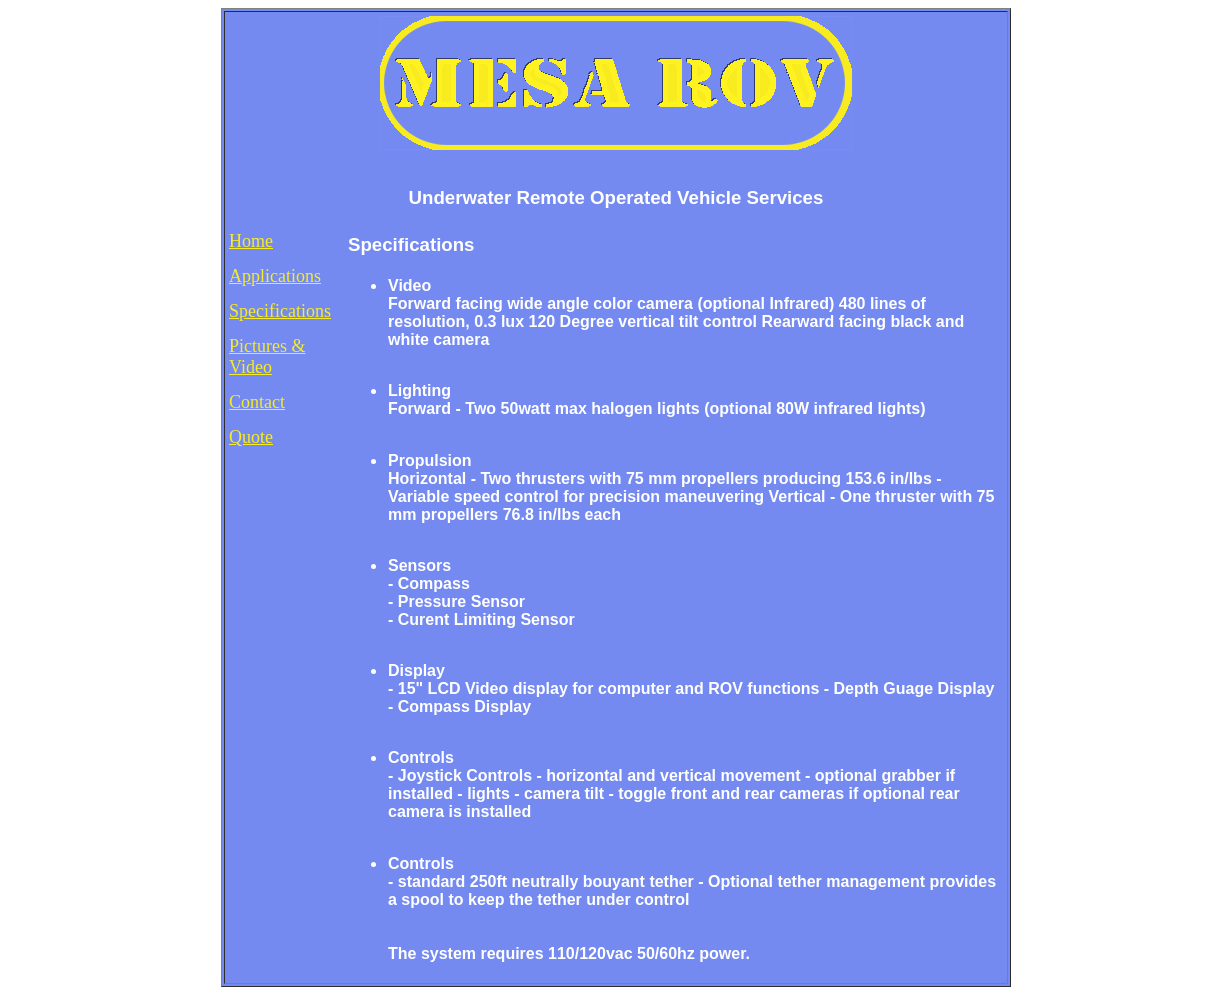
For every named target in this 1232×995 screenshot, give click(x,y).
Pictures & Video (267, 356)
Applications (275, 276)
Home (251, 241)
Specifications (280, 311)
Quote (251, 437)
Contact (257, 402)
